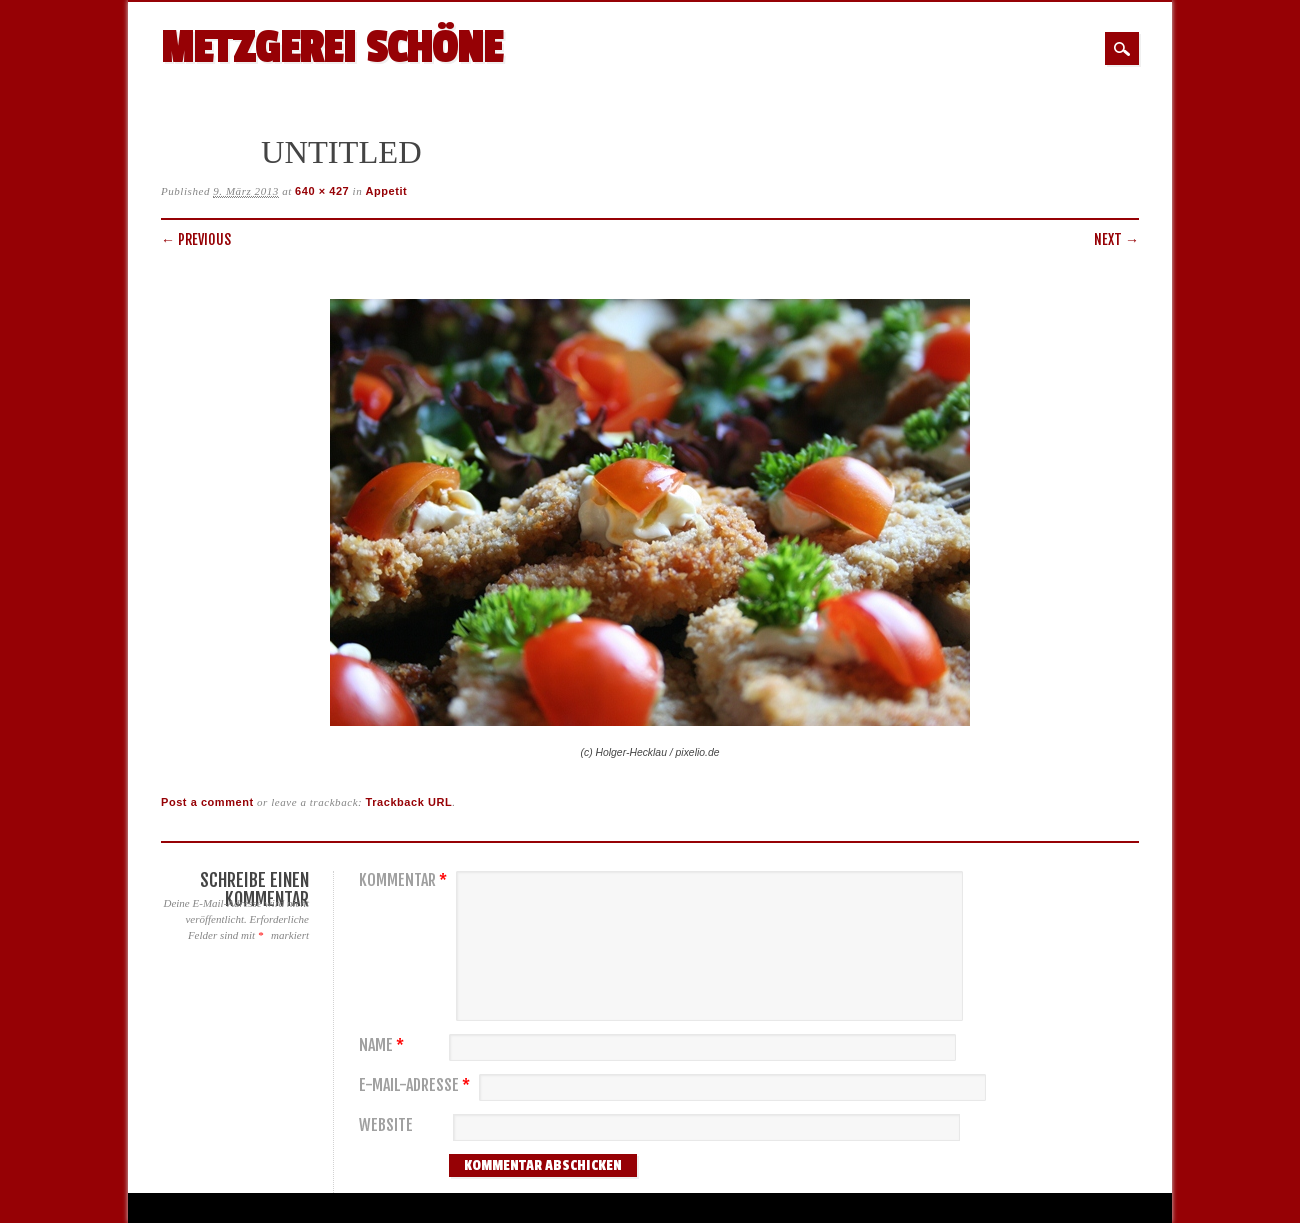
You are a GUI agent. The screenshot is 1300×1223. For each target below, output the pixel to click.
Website (386, 1125)
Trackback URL (409, 802)
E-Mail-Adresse (417, 1085)
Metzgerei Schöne (331, 48)
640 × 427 (322, 191)
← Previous (196, 239)
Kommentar (405, 880)
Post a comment (207, 802)
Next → (1116, 239)
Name (384, 1045)
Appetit (387, 191)
